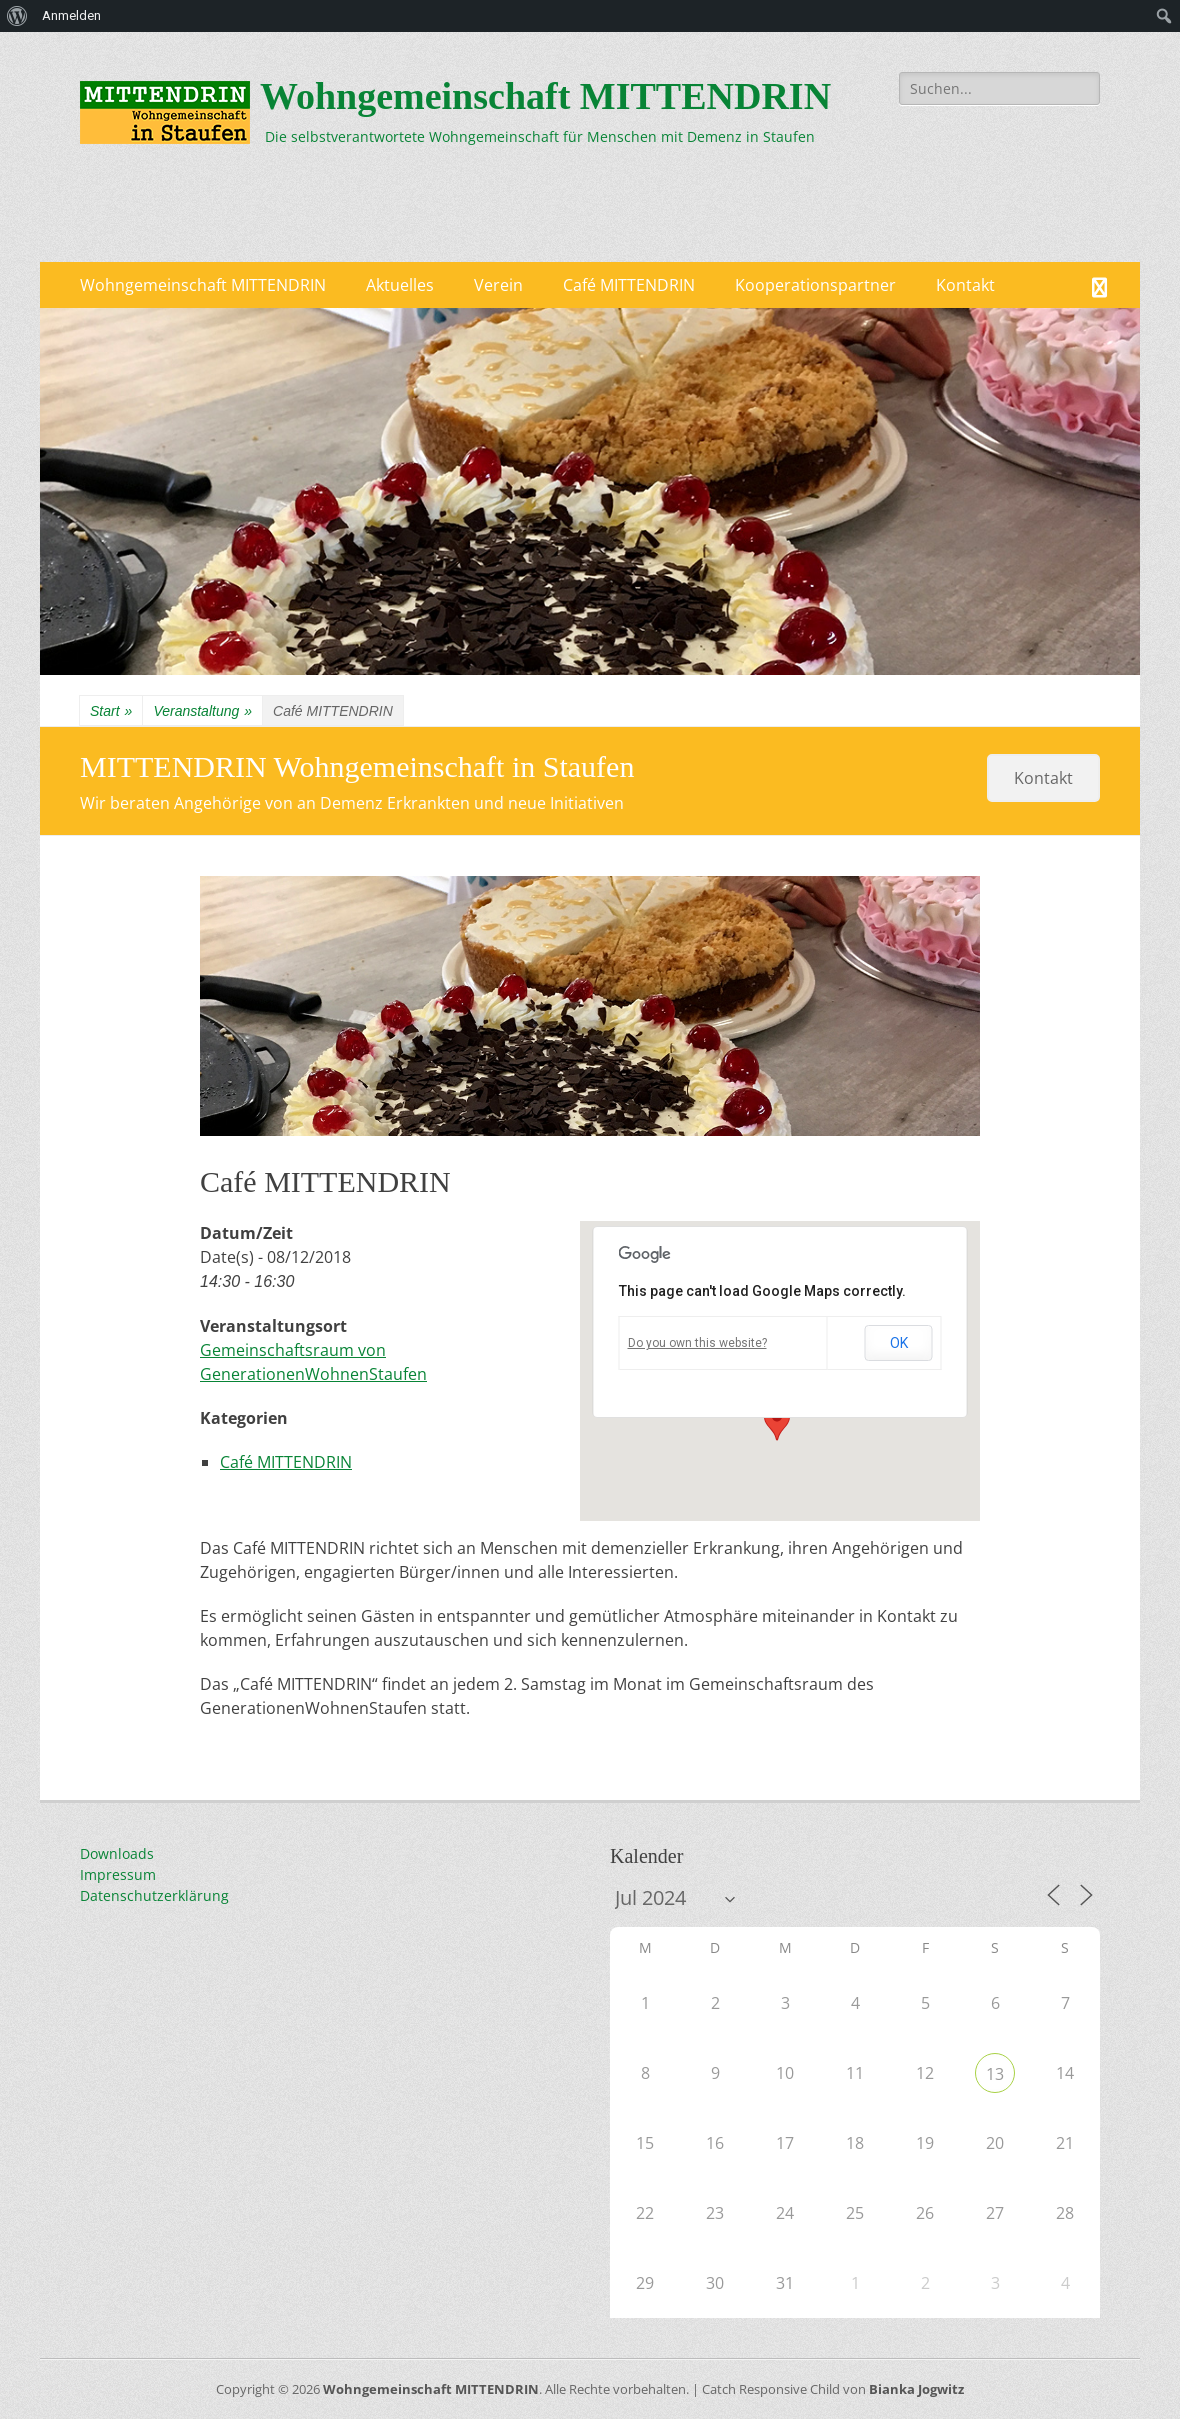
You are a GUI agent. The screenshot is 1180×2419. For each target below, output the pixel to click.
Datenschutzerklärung (154, 1895)
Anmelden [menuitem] (71, 15)
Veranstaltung (202, 711)
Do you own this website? (697, 1343)
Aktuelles (400, 285)
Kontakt (965, 285)
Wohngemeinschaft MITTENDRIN (545, 96)
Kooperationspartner (815, 285)
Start (111, 711)
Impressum (118, 1874)
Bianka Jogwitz (916, 2389)
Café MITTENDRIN (629, 285)
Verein (498, 285)
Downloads (117, 1853)
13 (995, 2074)
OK (899, 1343)
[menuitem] (17, 16)
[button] (777, 1422)
